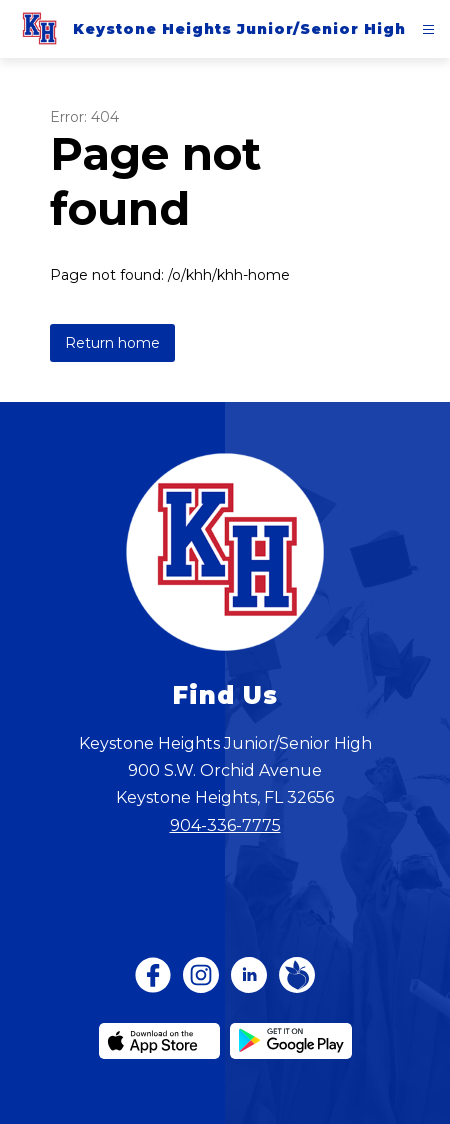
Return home (112, 343)
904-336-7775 (225, 825)
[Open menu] (428, 29)
